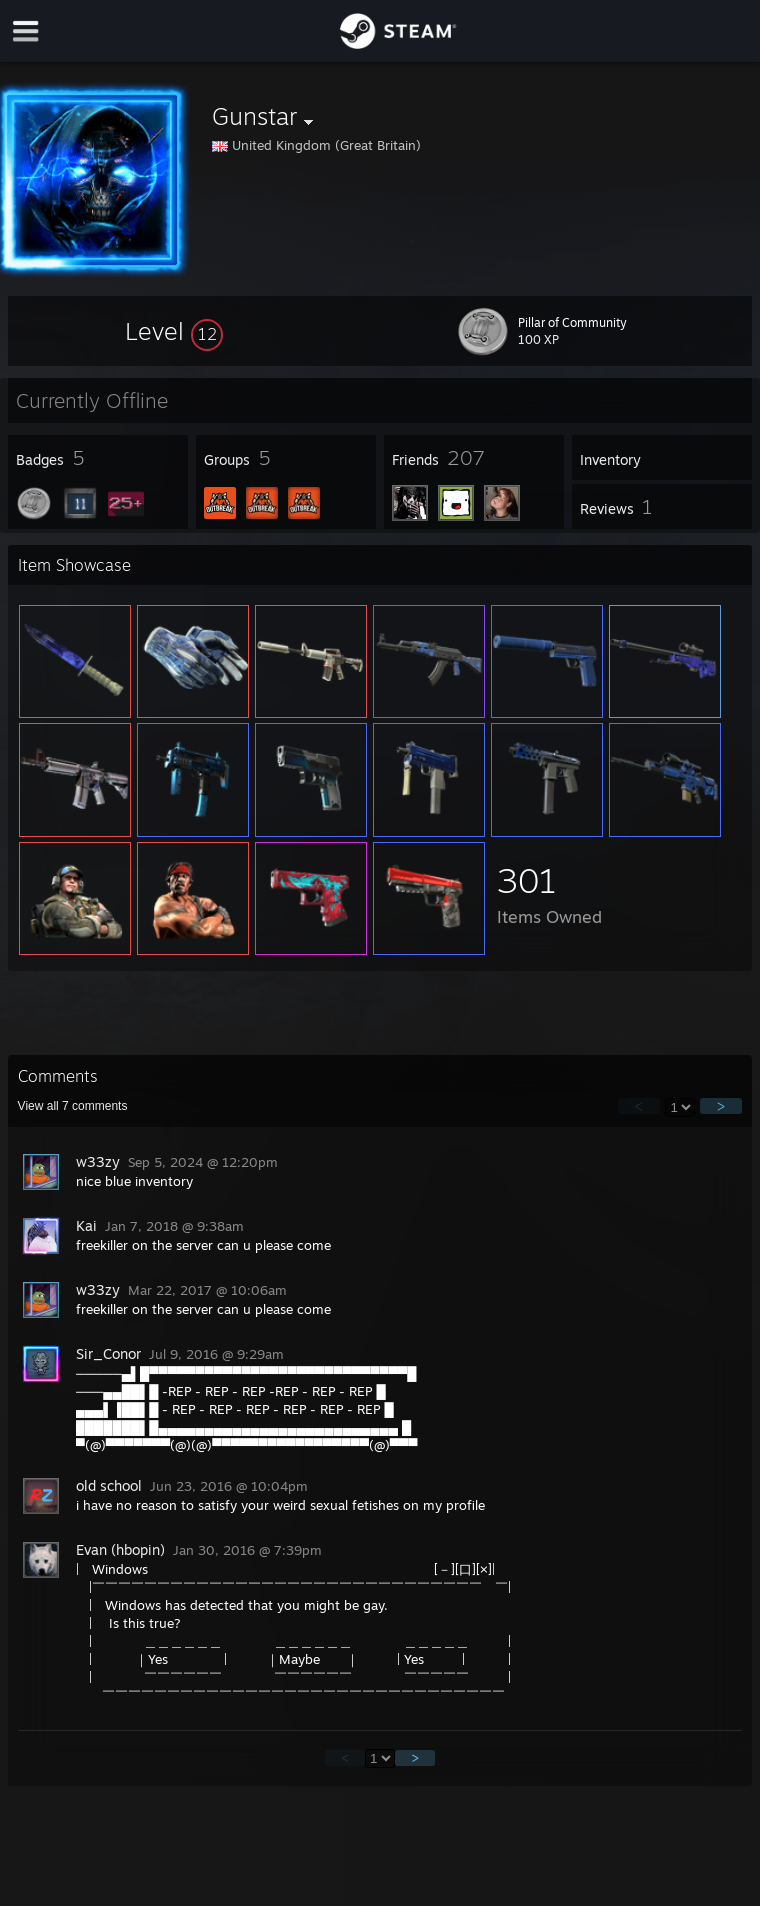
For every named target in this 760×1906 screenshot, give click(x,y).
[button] (174, 331)
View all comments (73, 1106)
